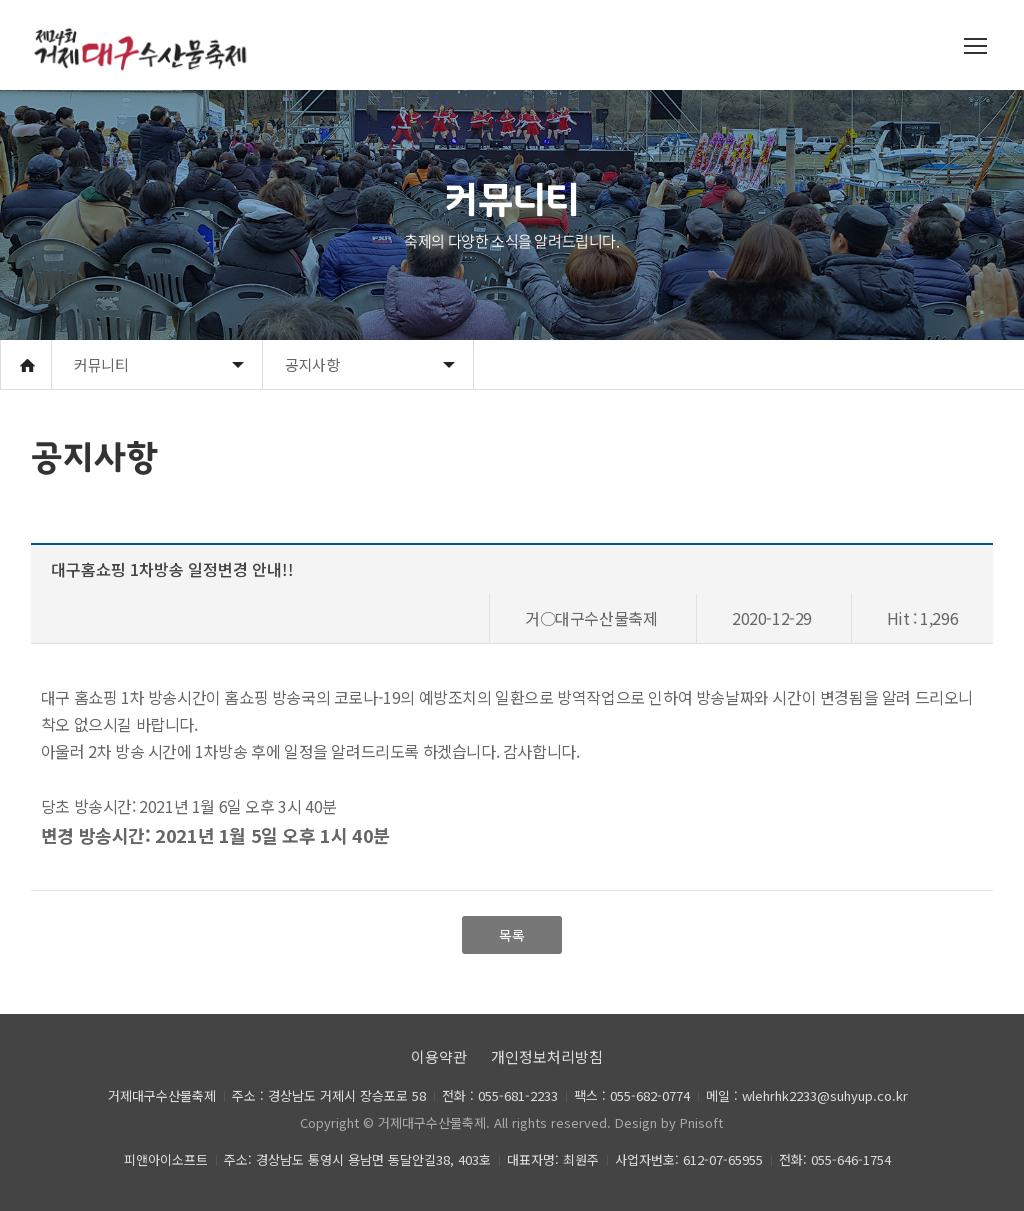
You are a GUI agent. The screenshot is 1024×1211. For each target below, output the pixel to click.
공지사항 (312, 364)
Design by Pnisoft (669, 1122)
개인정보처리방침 (547, 1056)
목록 (512, 935)
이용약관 (439, 1056)
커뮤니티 (101, 364)
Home (26, 365)
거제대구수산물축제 (432, 1122)
